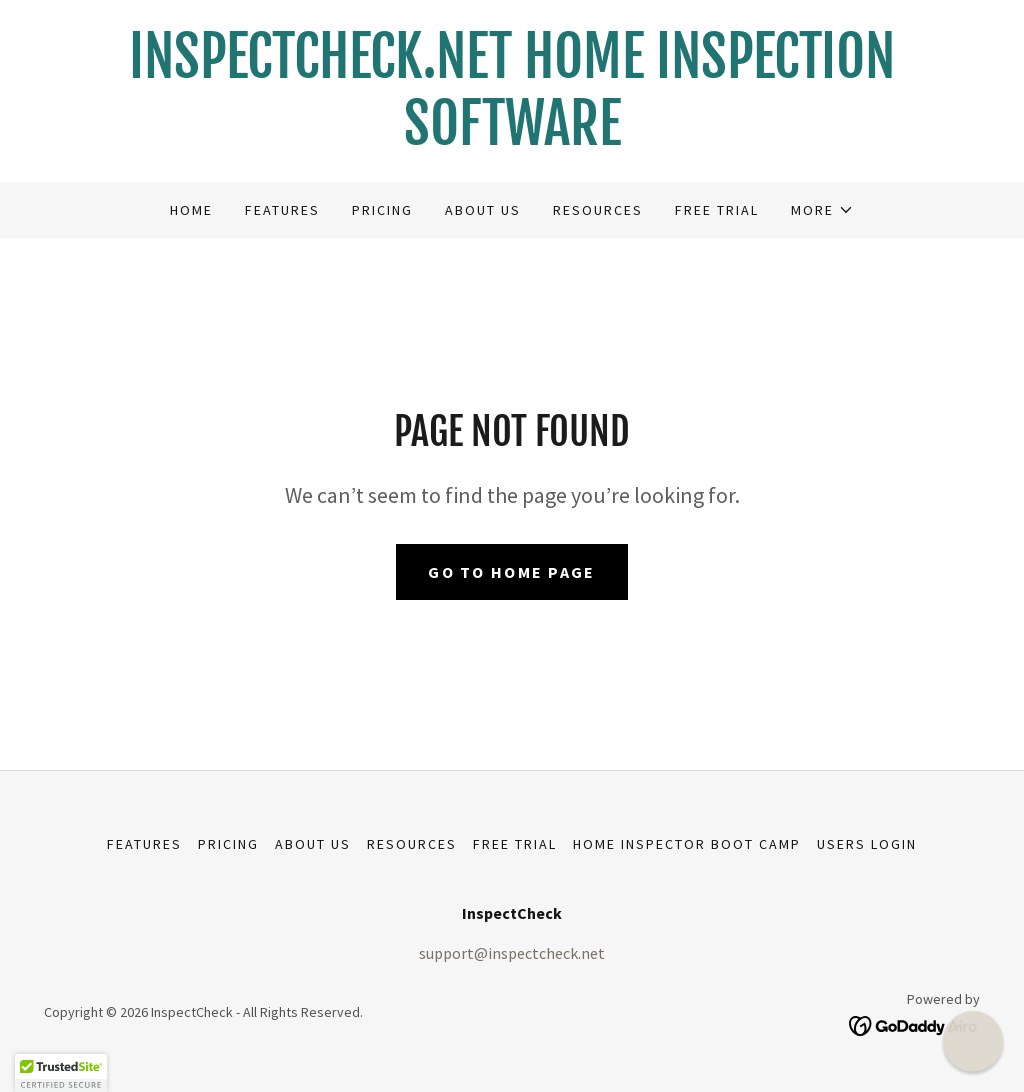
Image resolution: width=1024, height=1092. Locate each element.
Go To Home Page (511, 572)
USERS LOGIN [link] (867, 844)
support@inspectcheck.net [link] (512, 953)
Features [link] (282, 210)
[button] (822, 210)
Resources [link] (598, 210)
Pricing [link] (382, 210)
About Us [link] (483, 210)
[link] (512, 139)
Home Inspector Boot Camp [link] (687, 844)
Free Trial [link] (717, 210)
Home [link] (191, 210)
